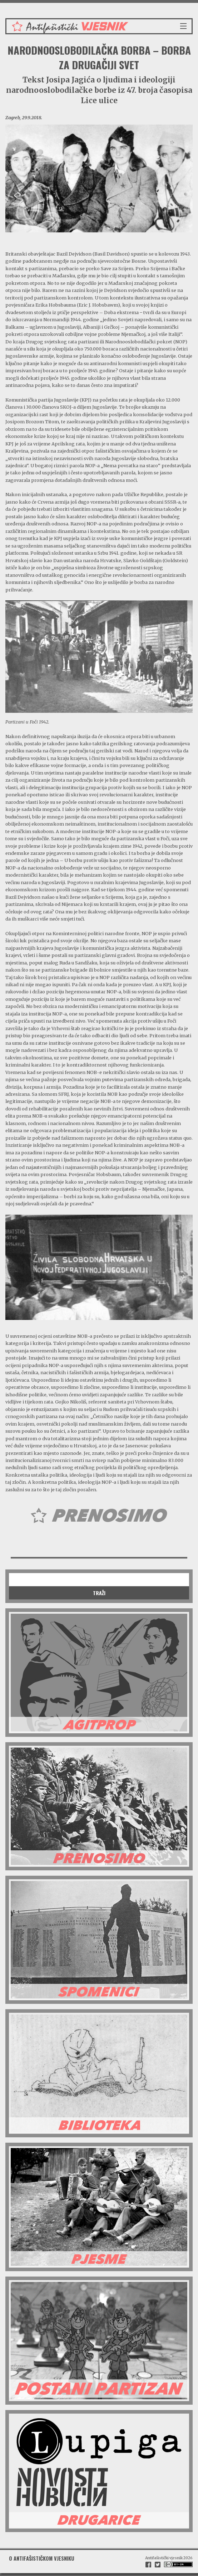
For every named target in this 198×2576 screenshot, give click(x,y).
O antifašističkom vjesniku (41, 2558)
